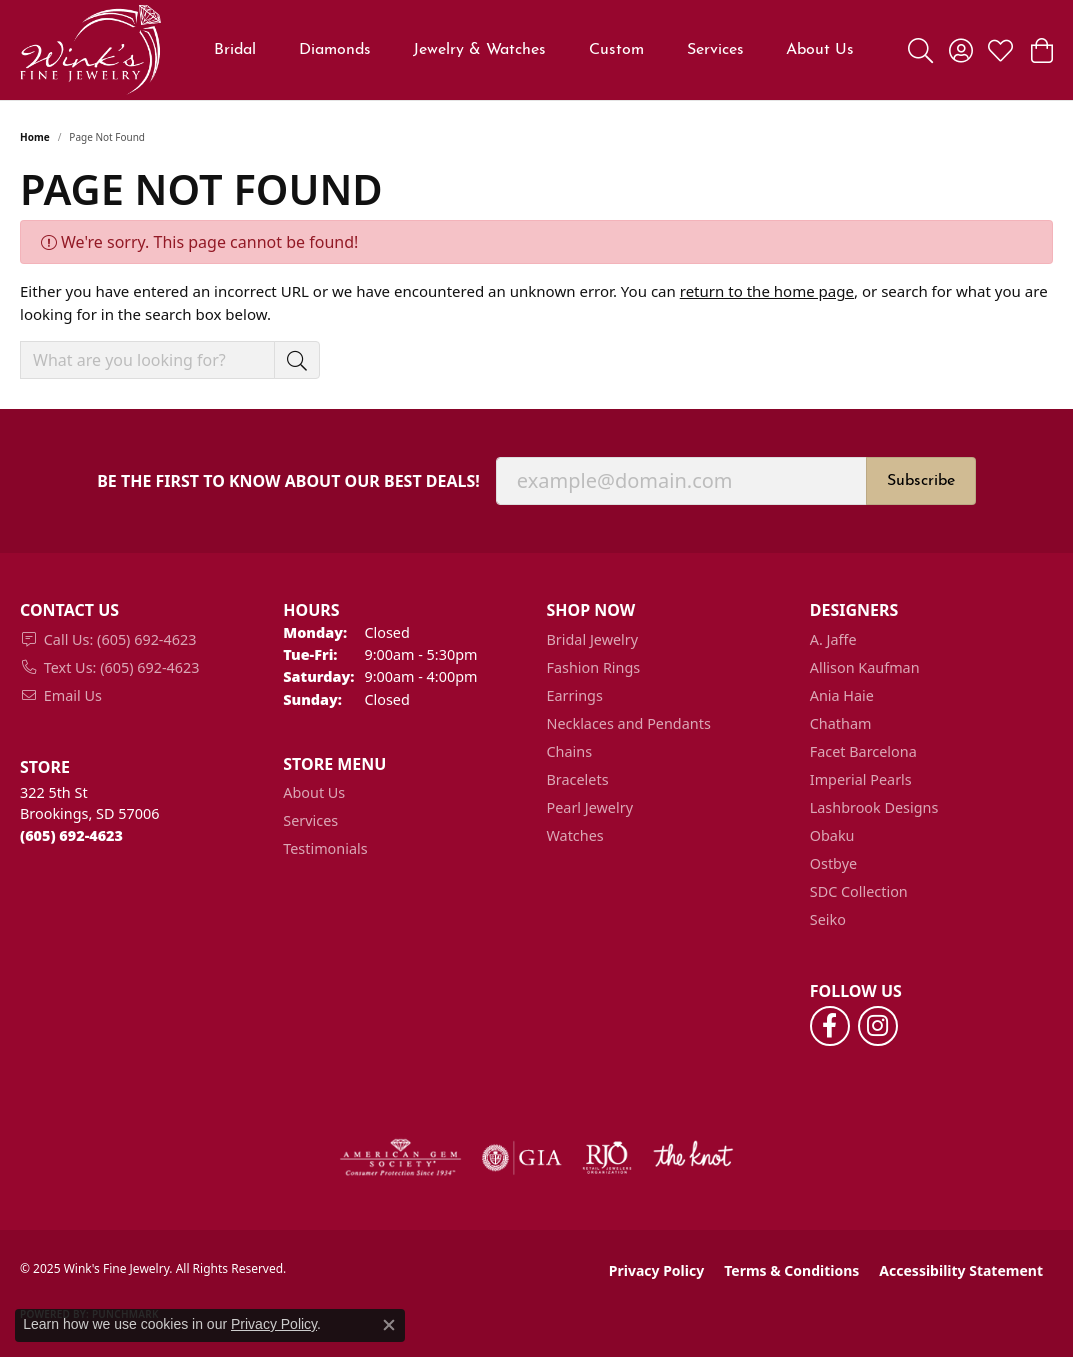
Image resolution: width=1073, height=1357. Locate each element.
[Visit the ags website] (400, 1158)
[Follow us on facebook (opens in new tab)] (830, 1026)
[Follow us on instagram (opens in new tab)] (878, 1026)
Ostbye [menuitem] (833, 863)
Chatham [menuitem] (841, 723)
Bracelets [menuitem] (578, 779)
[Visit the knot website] (693, 1158)
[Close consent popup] (389, 1325)
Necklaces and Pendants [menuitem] (629, 723)
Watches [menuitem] (575, 835)
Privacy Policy (656, 1270)
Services (715, 50)
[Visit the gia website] (522, 1158)
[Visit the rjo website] (607, 1158)
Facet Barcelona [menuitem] (863, 751)
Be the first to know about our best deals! (288, 481)
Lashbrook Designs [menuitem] (874, 807)
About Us (820, 50)
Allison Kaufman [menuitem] (865, 667)
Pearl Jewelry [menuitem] (590, 807)
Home (35, 137)
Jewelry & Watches (479, 50)
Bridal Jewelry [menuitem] (593, 639)
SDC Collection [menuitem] (859, 891)
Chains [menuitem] (570, 751)
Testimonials (325, 848)
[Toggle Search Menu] (920, 50)
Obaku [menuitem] (832, 835)
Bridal (235, 50)
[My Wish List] (1000, 50)
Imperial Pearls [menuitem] (861, 779)
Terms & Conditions (791, 1270)
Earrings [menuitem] (575, 695)
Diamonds (335, 50)
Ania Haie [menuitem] (842, 695)
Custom (616, 50)
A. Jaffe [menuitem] (833, 639)
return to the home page (767, 291)
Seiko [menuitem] (828, 919)
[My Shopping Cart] (1040, 50)
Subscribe (921, 481)
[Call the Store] (71, 835)
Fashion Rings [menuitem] (594, 667)
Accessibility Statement (961, 1270)
